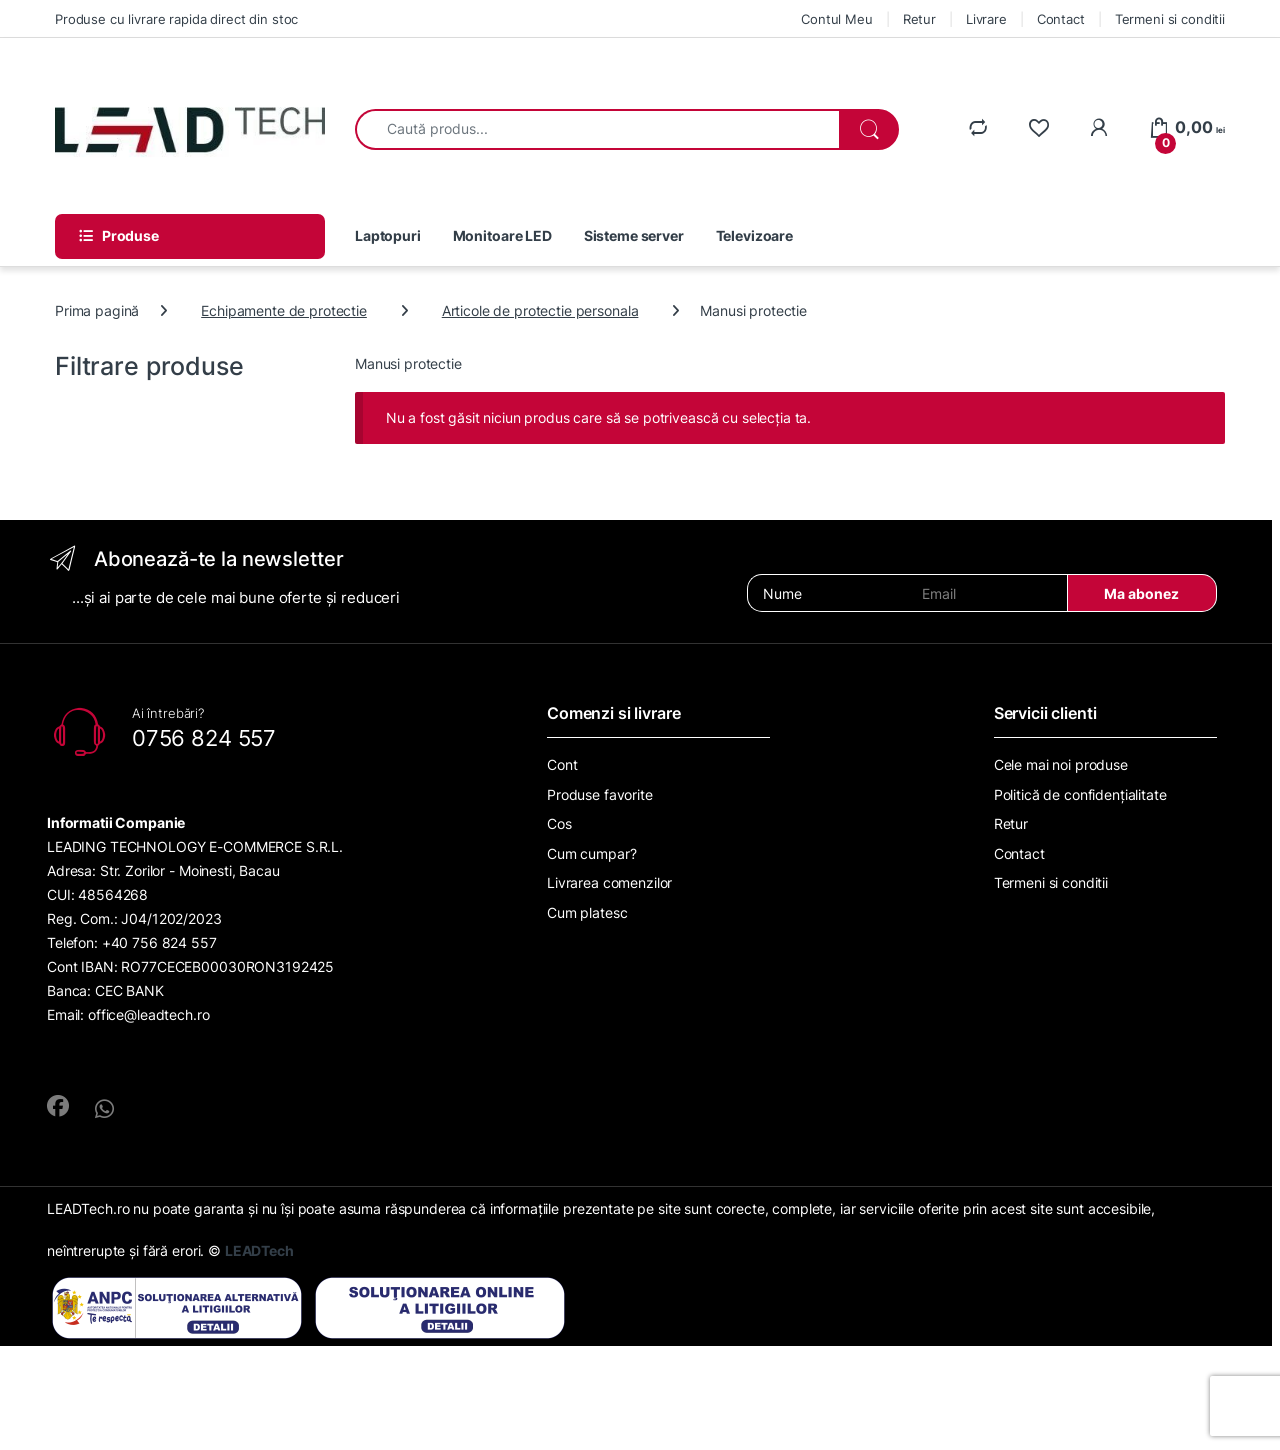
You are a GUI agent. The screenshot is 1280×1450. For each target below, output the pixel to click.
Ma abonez (1141, 593)
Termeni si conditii (1170, 19)
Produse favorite (600, 794)
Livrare (986, 19)
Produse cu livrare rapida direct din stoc (176, 19)
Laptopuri (388, 235)
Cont (562, 764)
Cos (559, 823)
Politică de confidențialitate (1080, 794)
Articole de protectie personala (540, 310)
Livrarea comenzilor (609, 882)
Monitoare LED (502, 235)
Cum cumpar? (591, 853)
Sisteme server (634, 235)
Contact (1061, 19)
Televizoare (754, 235)
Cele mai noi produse (1061, 764)
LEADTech (259, 1250)
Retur (919, 19)
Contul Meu (837, 19)
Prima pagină (97, 310)
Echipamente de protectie (284, 310)
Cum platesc (587, 912)
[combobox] (597, 129)
